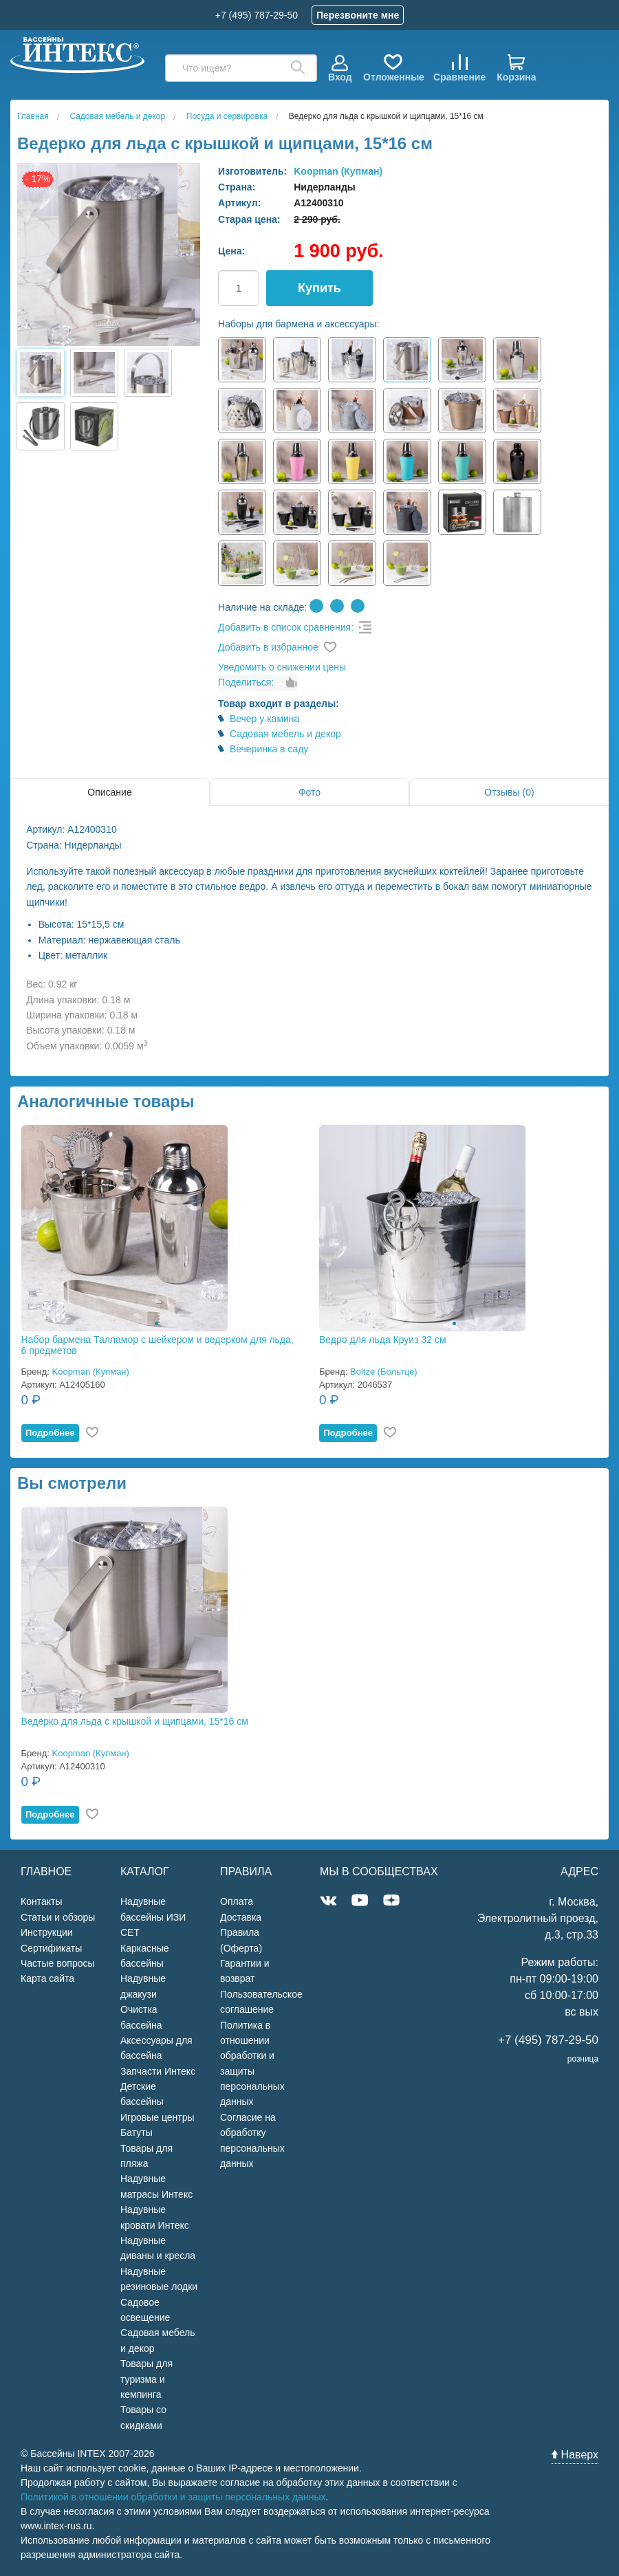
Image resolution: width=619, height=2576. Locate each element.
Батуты (136, 2132)
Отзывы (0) (509, 792)
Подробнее (50, 1433)
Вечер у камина (265, 718)
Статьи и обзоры (58, 1917)
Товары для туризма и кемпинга (146, 2379)
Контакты (41, 1901)
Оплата (236, 1901)
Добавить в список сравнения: (286, 627)
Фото (309, 792)
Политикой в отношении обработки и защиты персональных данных (173, 2496)
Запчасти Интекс (157, 2071)
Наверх (575, 2454)
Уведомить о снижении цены (282, 667)
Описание (109, 792)
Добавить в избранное (268, 647)
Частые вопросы (58, 1963)
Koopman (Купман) (338, 171)
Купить (319, 288)
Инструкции (47, 1932)
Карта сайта (47, 1978)
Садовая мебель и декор (285, 733)
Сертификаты (51, 1948)
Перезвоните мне (357, 15)
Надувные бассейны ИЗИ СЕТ (153, 1917)
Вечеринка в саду (269, 748)
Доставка (240, 1917)
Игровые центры (157, 2117)
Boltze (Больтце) (383, 1371)
